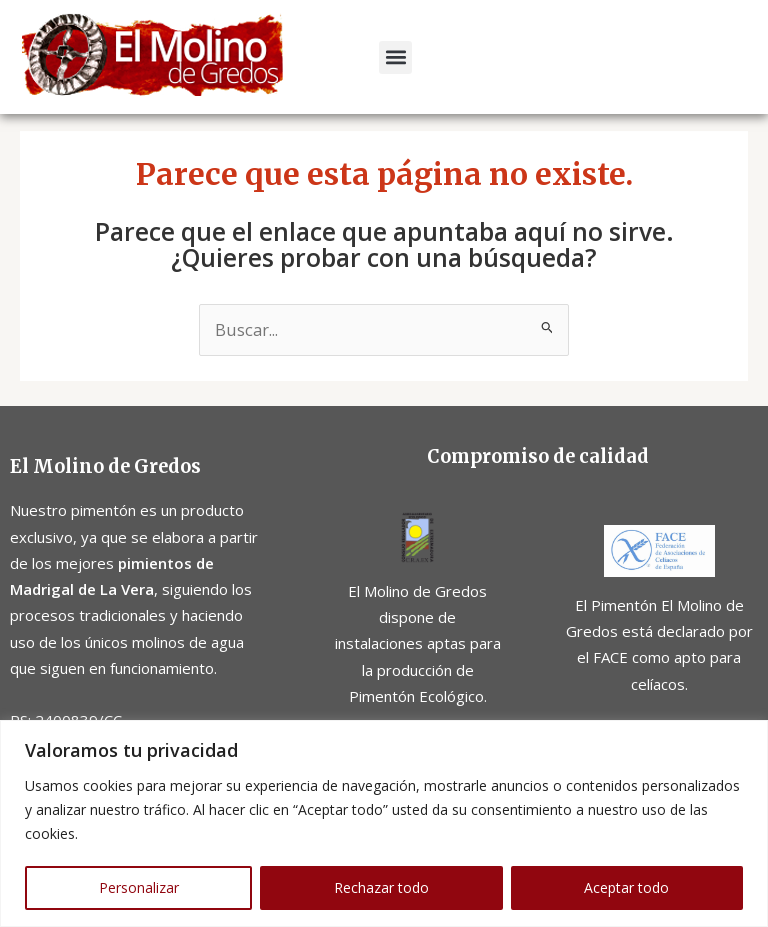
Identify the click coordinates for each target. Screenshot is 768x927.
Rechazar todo (381, 887)
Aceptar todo (626, 887)
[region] (384, 823)
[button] (395, 57)
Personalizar (139, 887)
